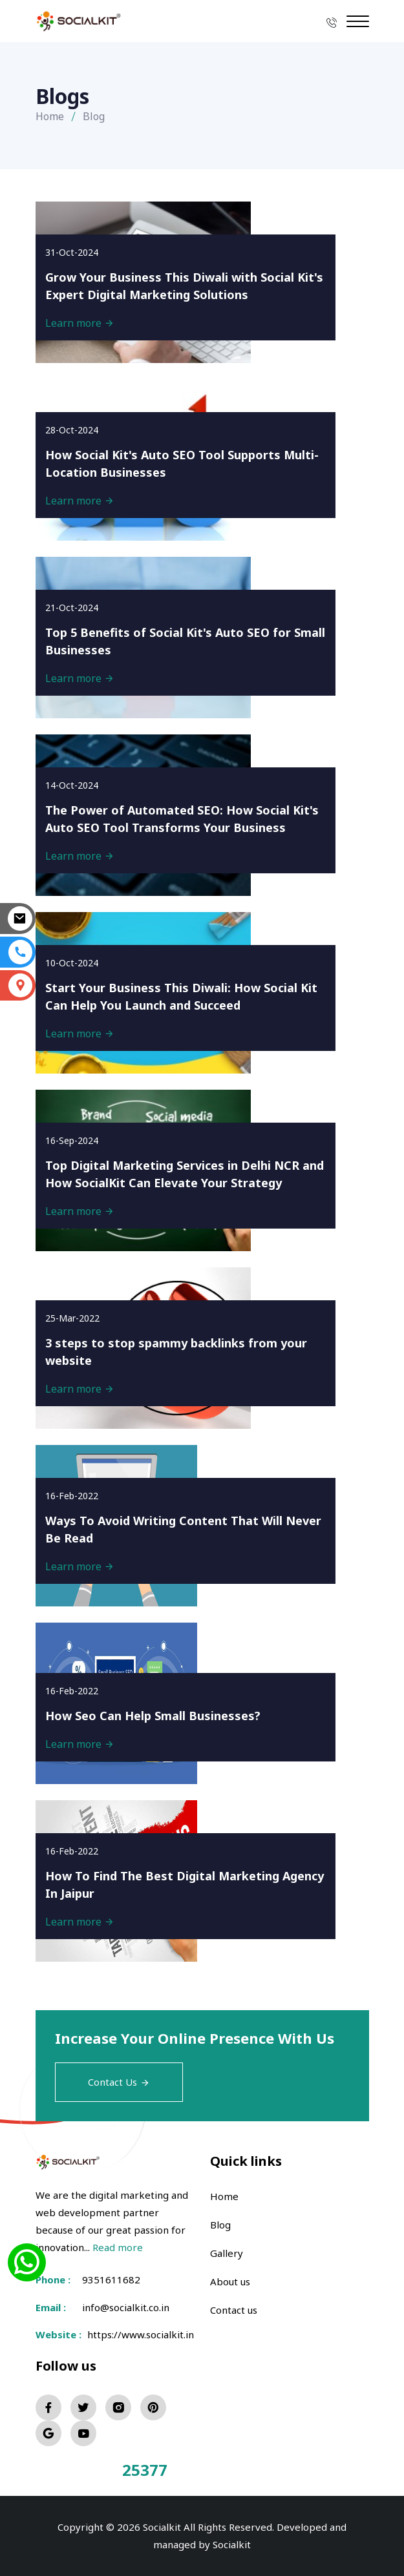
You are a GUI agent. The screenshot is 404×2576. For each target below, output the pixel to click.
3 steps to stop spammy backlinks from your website (176, 1351)
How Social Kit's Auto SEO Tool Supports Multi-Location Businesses (182, 463)
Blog (220, 2224)
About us (230, 2281)
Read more (117, 2247)
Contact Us (119, 2081)
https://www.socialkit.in (138, 2334)
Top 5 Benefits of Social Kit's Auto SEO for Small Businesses (185, 641)
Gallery (226, 2253)
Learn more (79, 323)
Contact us (233, 2309)
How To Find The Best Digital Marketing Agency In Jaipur (184, 1884)
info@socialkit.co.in (125, 2307)
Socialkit (232, 2544)
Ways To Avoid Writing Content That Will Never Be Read (183, 1529)
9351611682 (111, 2279)
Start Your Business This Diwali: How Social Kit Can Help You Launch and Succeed (181, 996)
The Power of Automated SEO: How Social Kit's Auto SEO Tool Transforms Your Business (182, 818)
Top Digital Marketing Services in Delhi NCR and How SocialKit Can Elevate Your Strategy (184, 1174)
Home (50, 116)
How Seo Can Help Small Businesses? (152, 1715)
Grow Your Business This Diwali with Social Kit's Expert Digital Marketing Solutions (184, 285)
